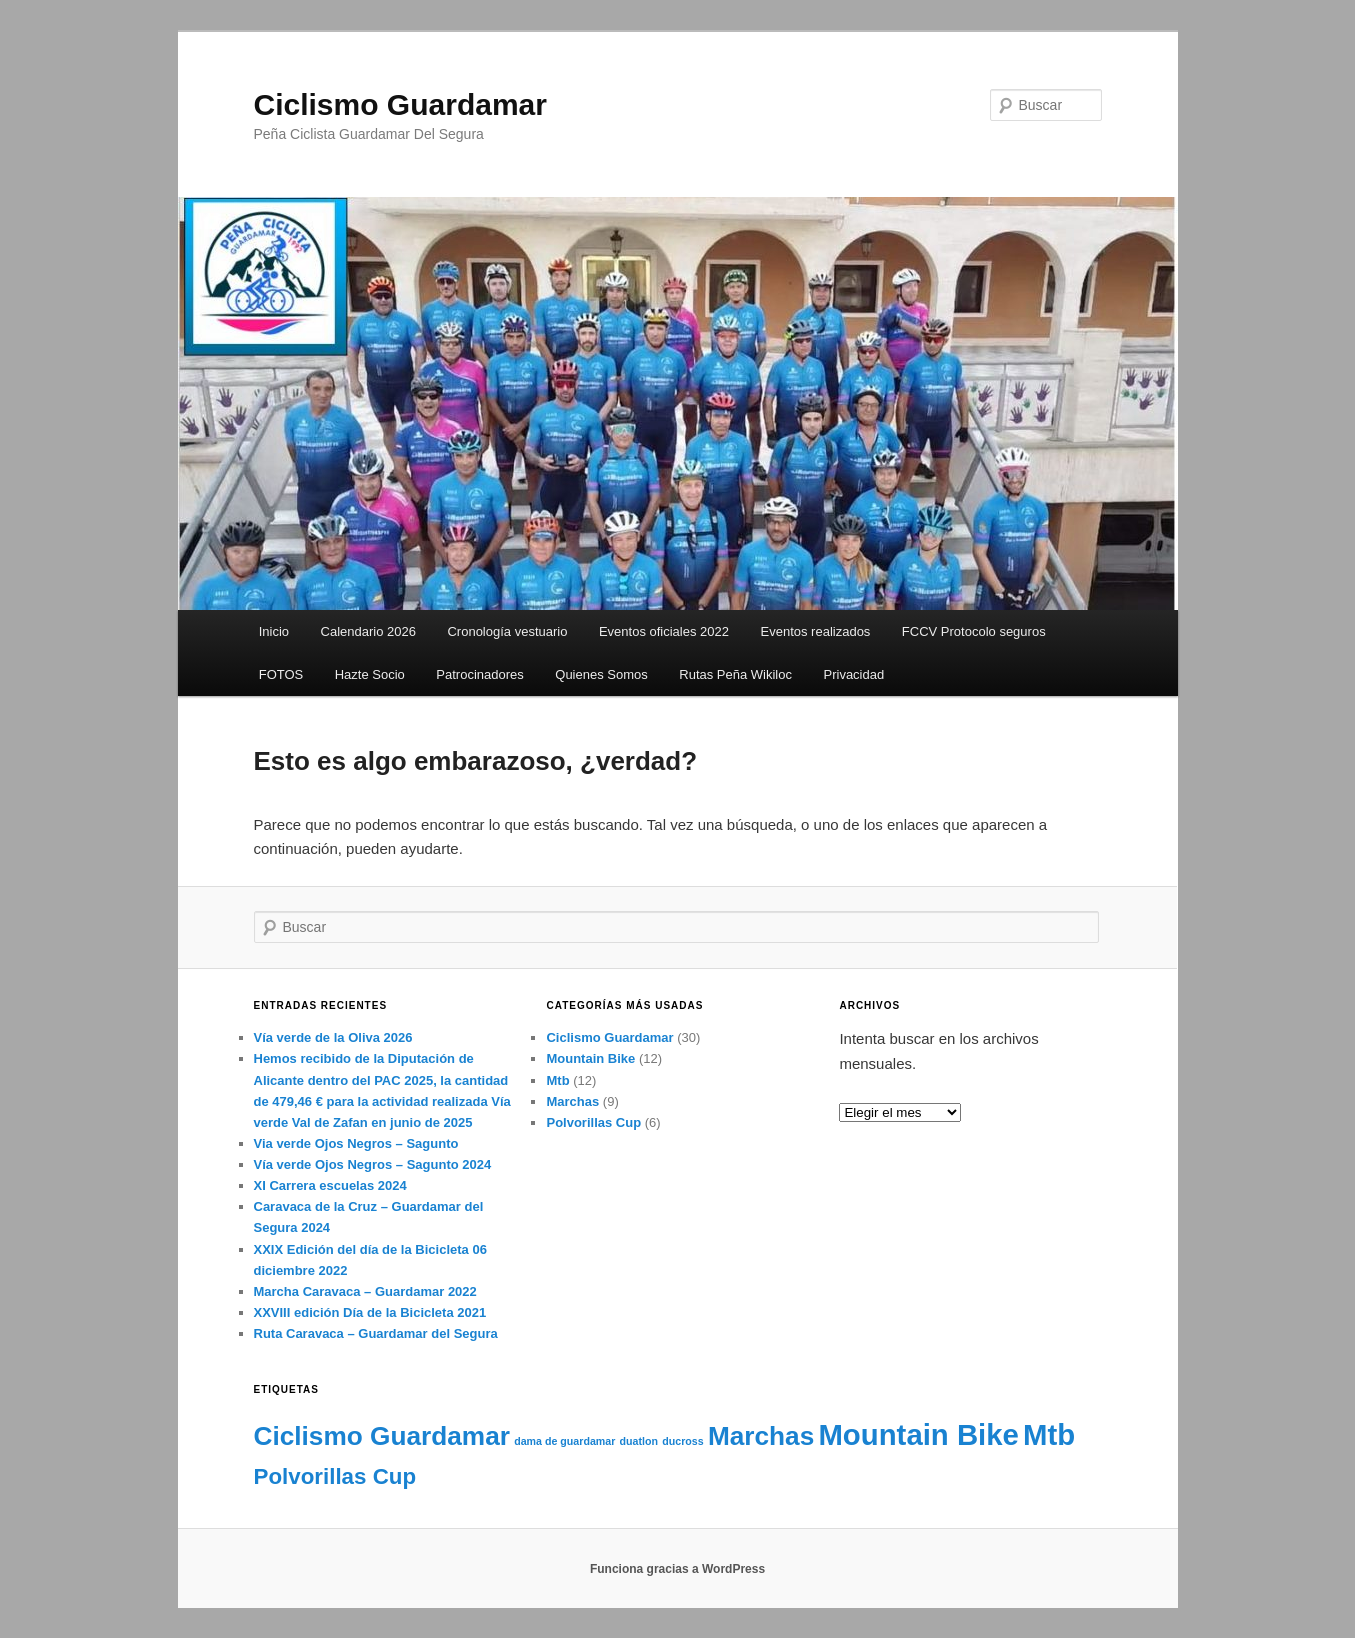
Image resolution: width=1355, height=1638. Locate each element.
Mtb (557, 1080)
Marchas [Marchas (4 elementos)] (761, 1436)
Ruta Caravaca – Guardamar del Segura (376, 1333)
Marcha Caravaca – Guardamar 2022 (365, 1291)
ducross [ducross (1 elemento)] (682, 1441)
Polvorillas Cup (593, 1122)
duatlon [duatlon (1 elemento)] (639, 1441)
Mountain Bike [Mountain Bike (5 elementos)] (918, 1434)
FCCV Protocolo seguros (974, 631)
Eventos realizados (816, 631)
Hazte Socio (370, 674)
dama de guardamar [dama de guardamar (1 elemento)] (564, 1441)
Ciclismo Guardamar (400, 104)
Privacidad (854, 674)
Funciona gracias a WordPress (677, 1569)
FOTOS (281, 674)
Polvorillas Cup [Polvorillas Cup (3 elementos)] (335, 1476)
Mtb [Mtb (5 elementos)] (1049, 1434)
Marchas (572, 1101)
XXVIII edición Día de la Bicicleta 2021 (370, 1312)
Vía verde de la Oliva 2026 (333, 1037)
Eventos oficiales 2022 (664, 631)
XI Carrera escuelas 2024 (330, 1185)
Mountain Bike (590, 1058)
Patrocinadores (479, 674)
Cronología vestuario (507, 631)
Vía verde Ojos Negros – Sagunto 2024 (373, 1164)
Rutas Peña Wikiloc (735, 674)
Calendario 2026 (368, 631)
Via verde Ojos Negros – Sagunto (356, 1143)
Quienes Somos (601, 674)
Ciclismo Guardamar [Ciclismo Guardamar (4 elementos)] (382, 1436)
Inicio (274, 631)
